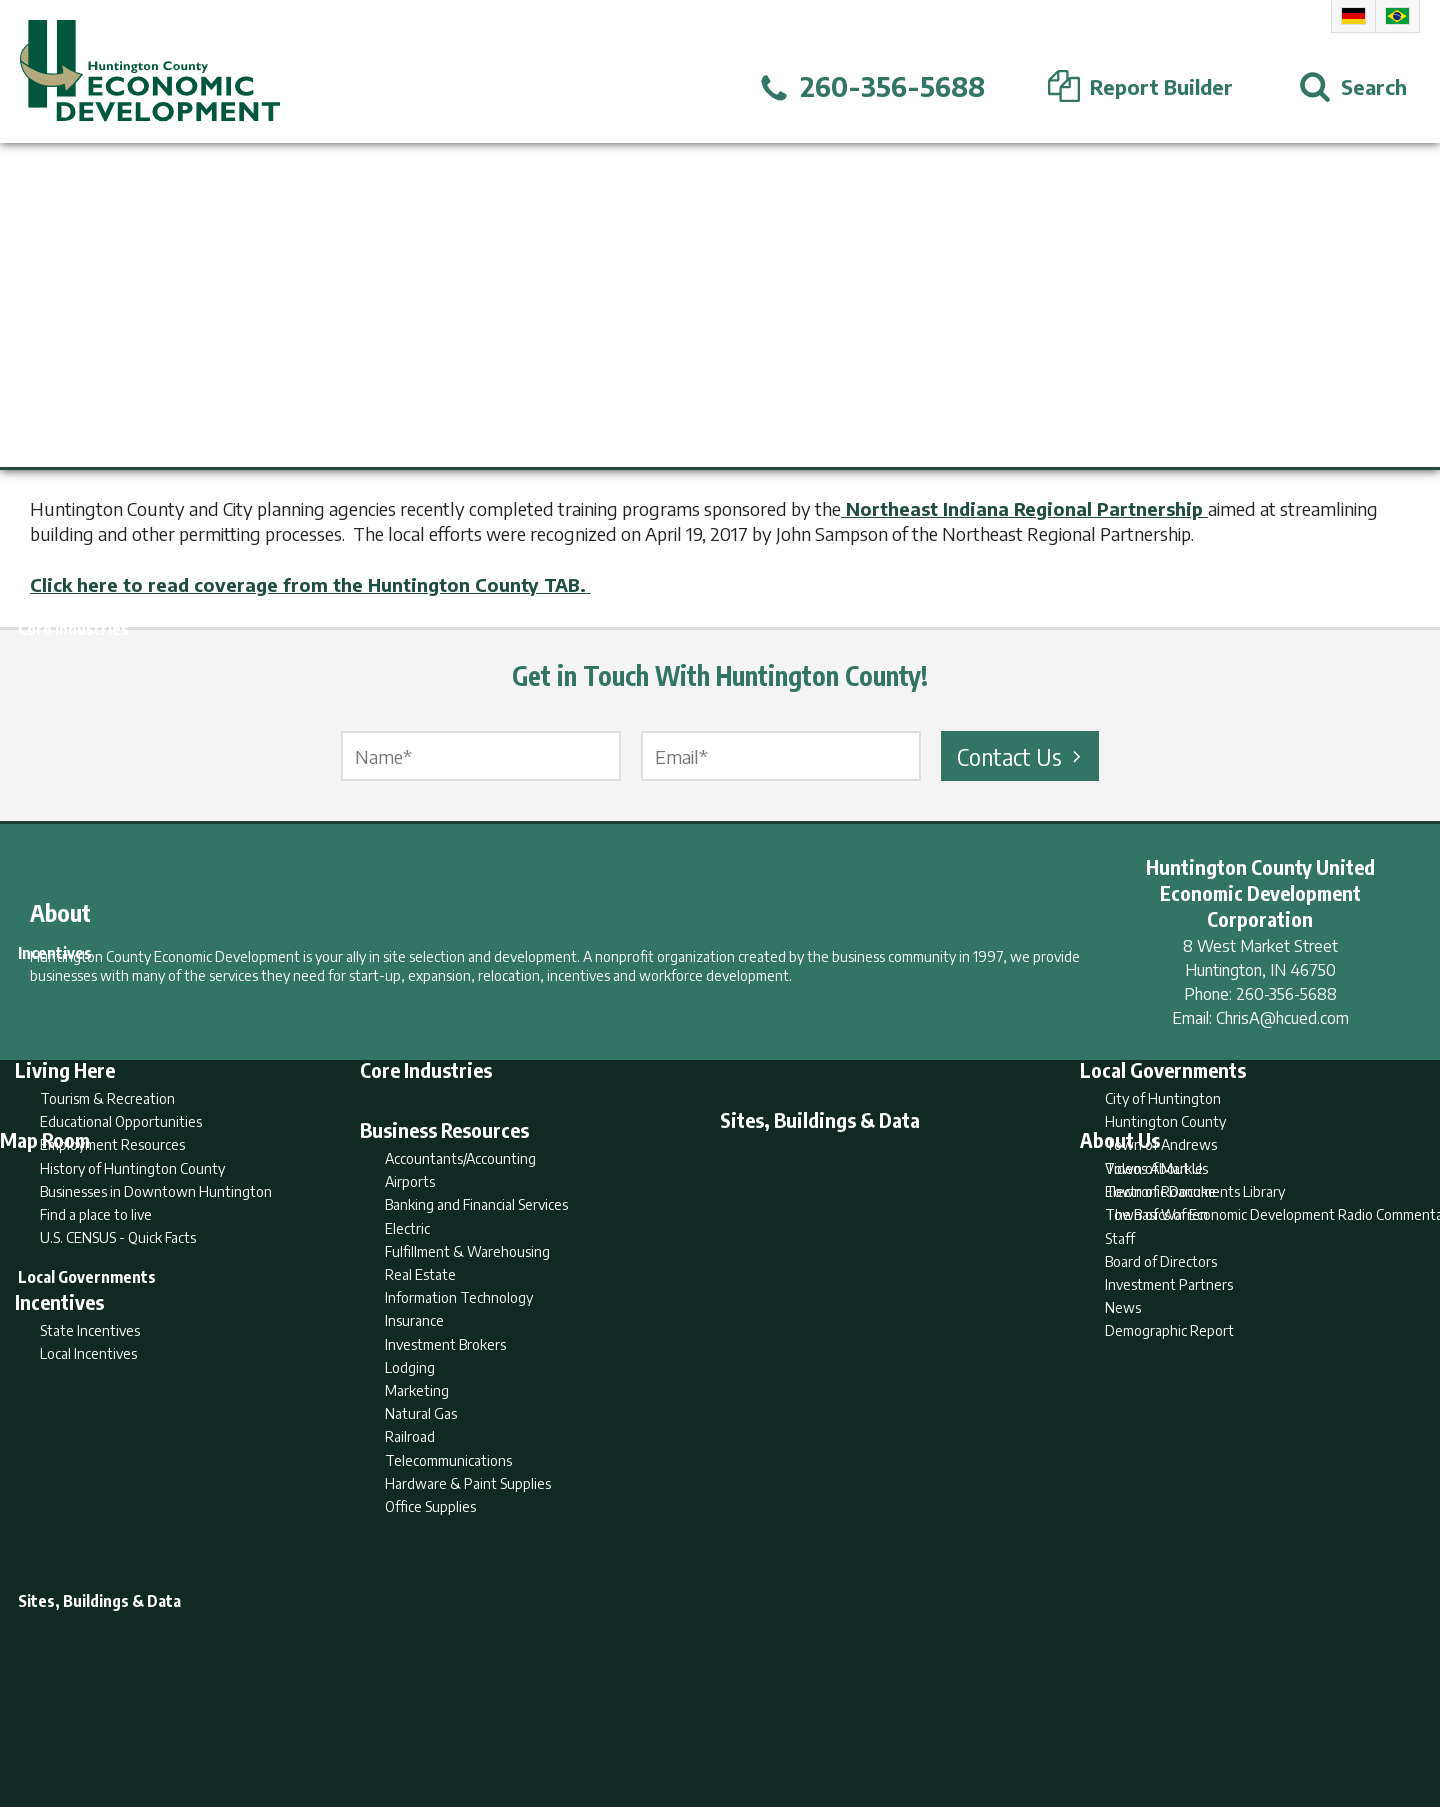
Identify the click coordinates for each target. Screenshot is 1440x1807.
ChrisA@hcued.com (1282, 1018)
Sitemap (880, 1713)
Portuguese (1397, 16)
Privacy (807, 1713)
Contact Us (1022, 756)
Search (618, 1713)
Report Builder (711, 1713)
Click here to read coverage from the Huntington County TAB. (310, 584)
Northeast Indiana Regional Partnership (1024, 508)
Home (553, 1713)
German (1353, 16)
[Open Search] (1353, 87)
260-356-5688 (1286, 994)
